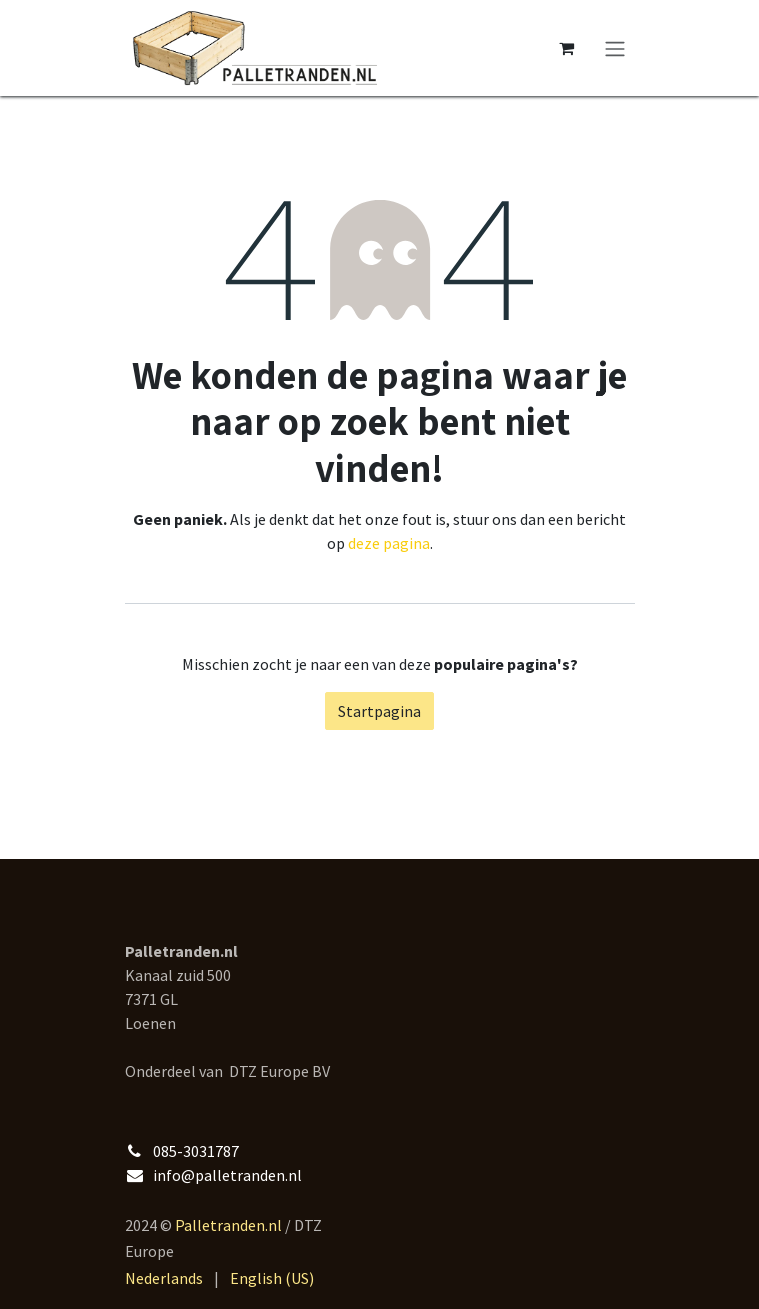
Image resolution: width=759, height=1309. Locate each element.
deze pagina (389, 543)
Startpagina (379, 711)
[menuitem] (164, 1278)
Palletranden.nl (228, 1225)
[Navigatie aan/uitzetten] (615, 48)
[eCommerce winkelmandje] (567, 48)
